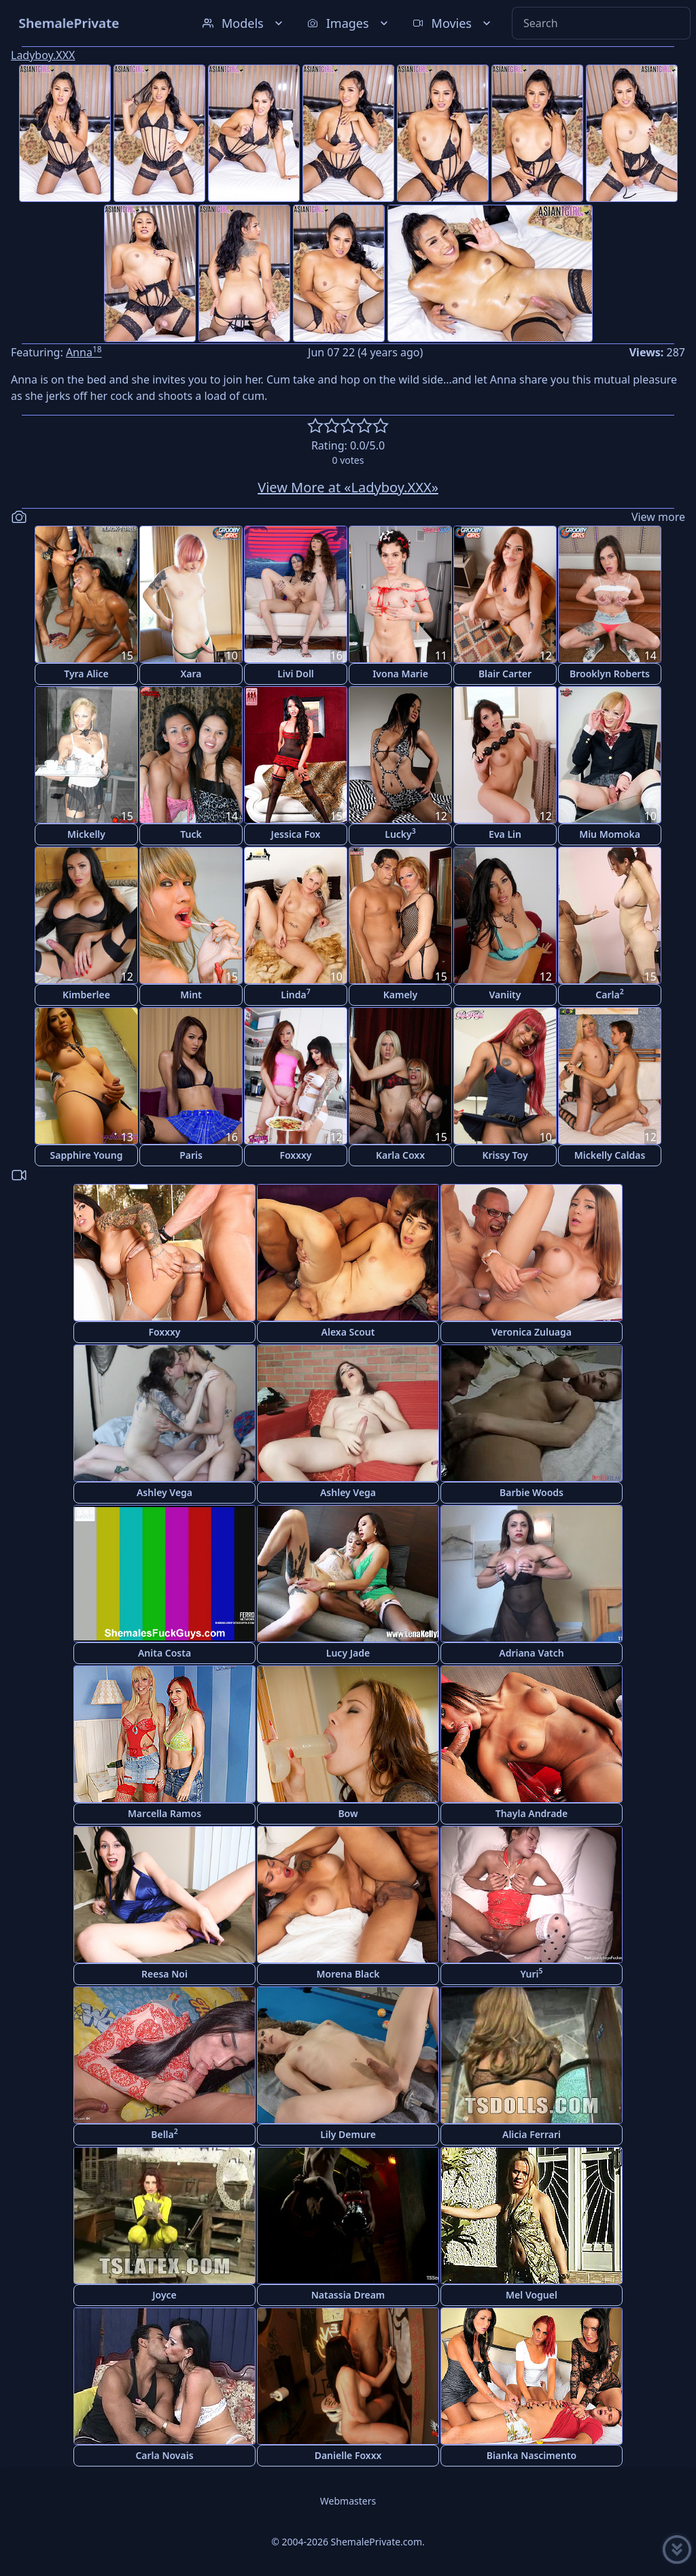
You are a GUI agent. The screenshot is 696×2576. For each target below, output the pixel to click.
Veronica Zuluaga (531, 1331)
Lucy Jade (348, 1652)
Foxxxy (295, 1155)
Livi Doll (295, 673)
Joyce (164, 2294)
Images (349, 23)
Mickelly (86, 834)
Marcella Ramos (164, 1813)
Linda (296, 994)
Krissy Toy (504, 1155)
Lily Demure (348, 2134)
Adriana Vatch (531, 1652)
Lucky (400, 833)
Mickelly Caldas (610, 1155)
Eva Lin (505, 834)
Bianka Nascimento (531, 2455)
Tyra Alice (86, 673)
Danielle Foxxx (348, 2455)
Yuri (531, 1973)
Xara (190, 673)
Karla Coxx (400, 1155)
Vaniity (505, 994)
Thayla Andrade (531, 1813)
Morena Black (347, 1973)
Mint (191, 994)
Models (244, 23)
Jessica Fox (296, 834)
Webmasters (348, 2500)
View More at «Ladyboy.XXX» (348, 487)
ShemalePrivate (69, 23)
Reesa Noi (164, 1973)
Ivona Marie (400, 673)
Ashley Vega (164, 1492)
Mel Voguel (531, 2294)
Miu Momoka (609, 834)
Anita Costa (164, 1652)
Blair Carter (505, 673)
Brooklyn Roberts (610, 673)
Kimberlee (86, 994)
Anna (84, 352)
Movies (453, 23)
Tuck (190, 834)
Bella (164, 2133)
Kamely (400, 994)
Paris (191, 1155)
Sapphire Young (86, 1155)
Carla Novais (164, 2455)
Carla (609, 994)
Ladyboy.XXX (43, 55)
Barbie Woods (531, 1492)
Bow (348, 1813)
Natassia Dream (348, 2294)
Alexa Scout (348, 1331)
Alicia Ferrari (531, 2134)
